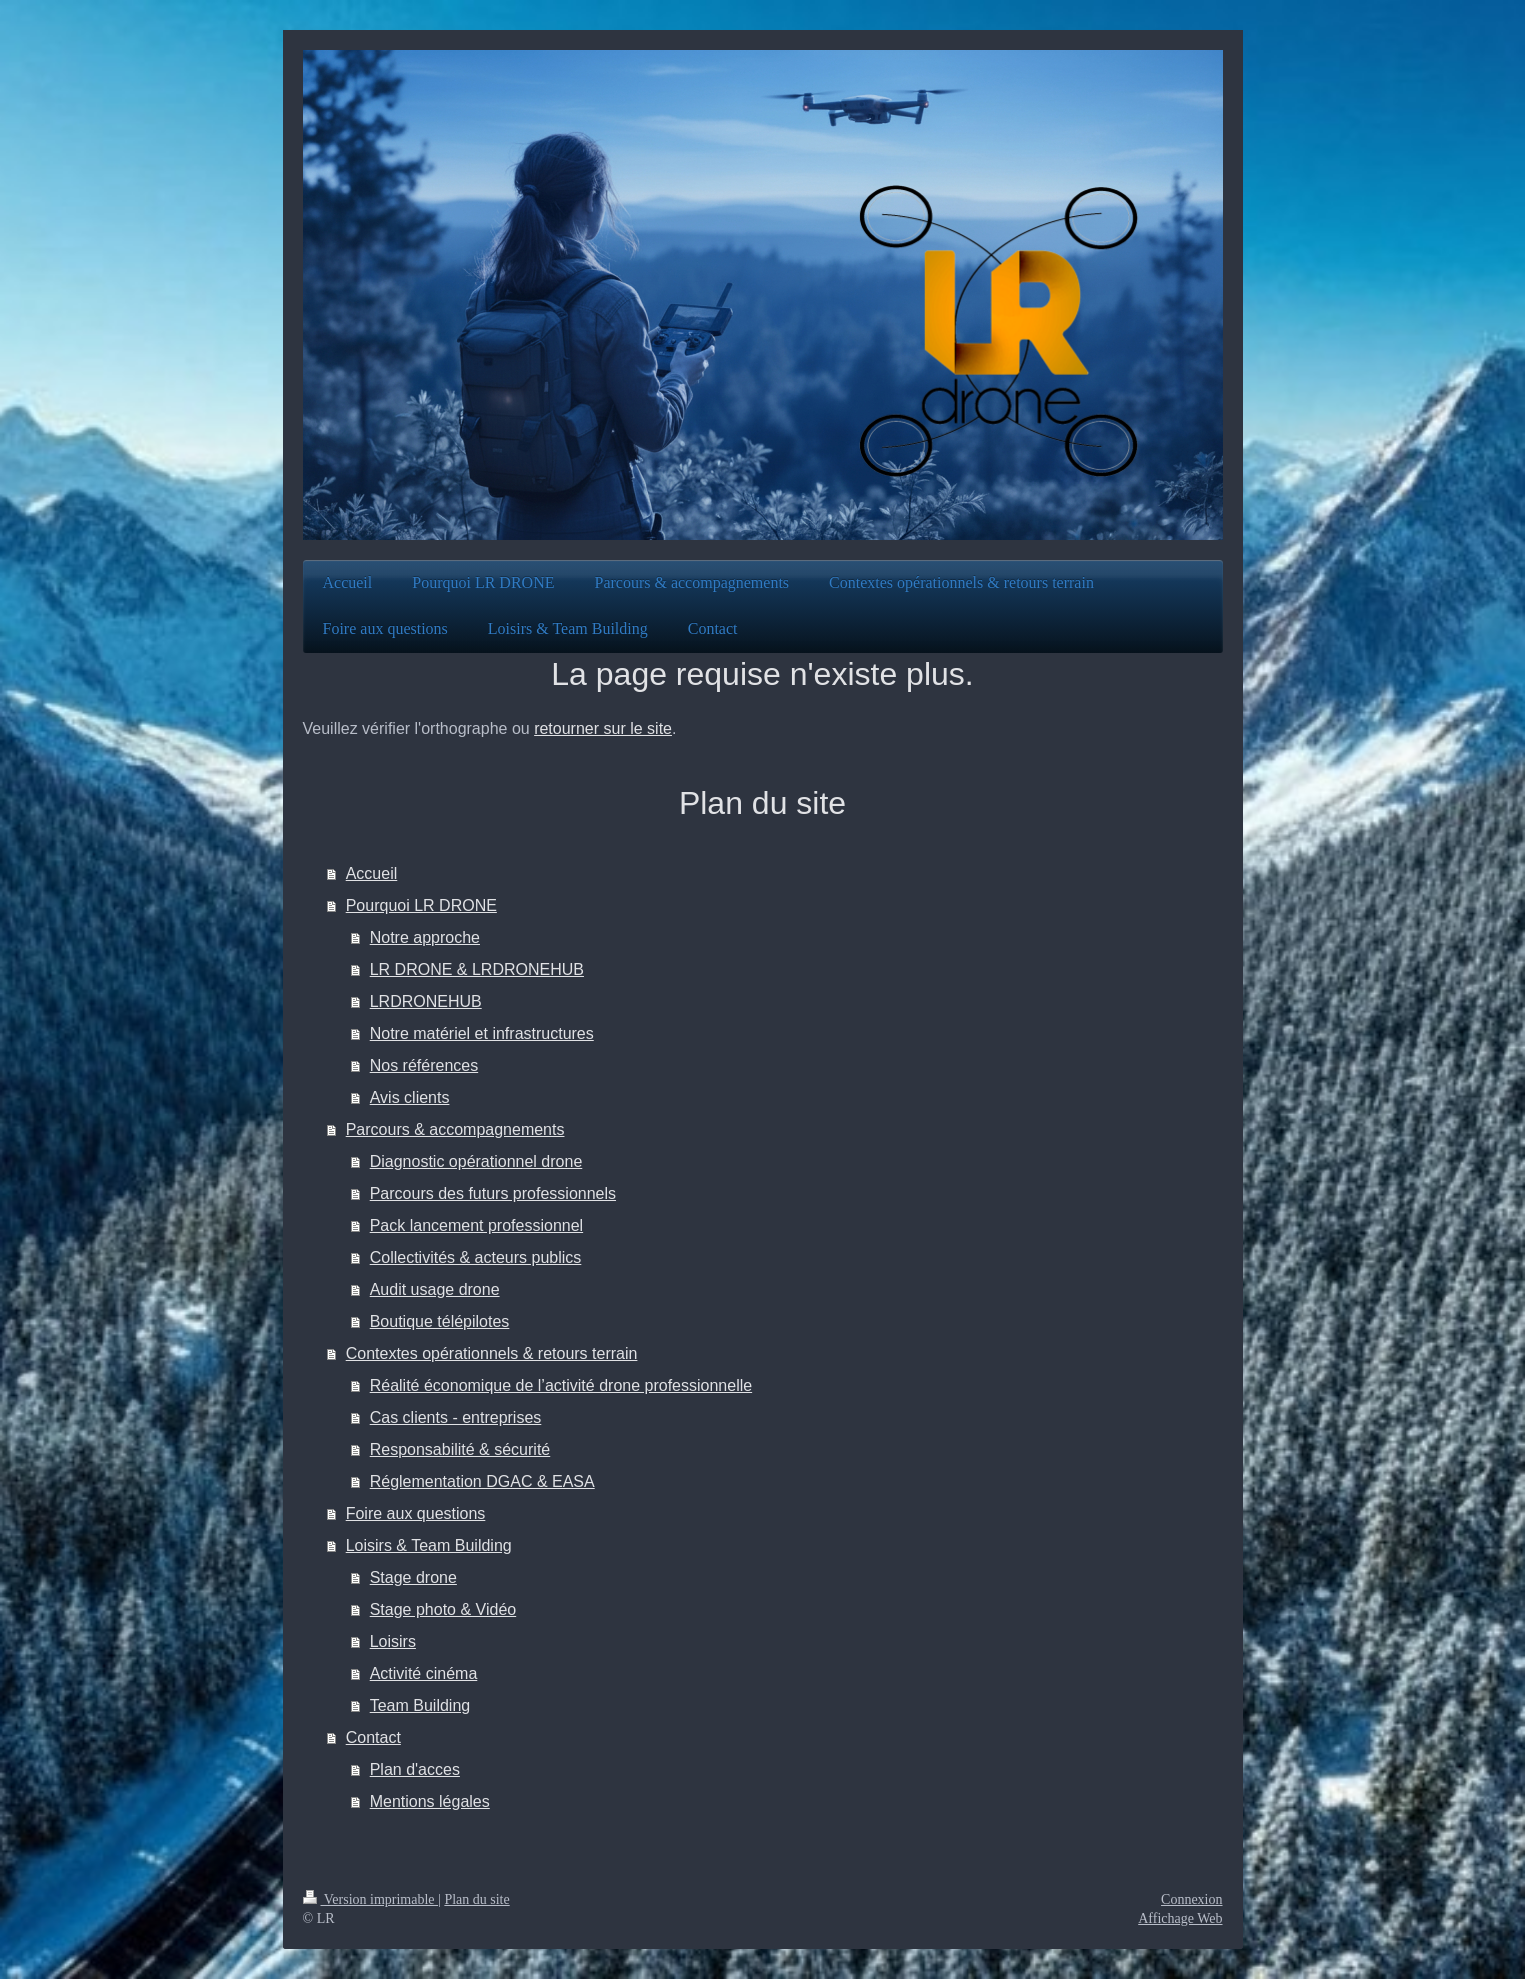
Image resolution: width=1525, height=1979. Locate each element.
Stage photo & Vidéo (443, 1609)
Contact (373, 1737)
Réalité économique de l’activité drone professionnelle (561, 1385)
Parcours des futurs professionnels (493, 1193)
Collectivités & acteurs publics (476, 1257)
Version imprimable (371, 1899)
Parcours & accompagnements (455, 1129)
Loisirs (393, 1641)
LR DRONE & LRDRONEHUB (477, 969)
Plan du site (476, 1899)
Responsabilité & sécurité (460, 1449)
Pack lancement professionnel (476, 1225)
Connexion (1191, 1899)
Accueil (372, 873)
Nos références (424, 1065)
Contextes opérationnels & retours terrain (492, 1353)
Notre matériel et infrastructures (482, 1033)
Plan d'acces (415, 1769)
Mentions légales (430, 1801)
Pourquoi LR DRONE (421, 905)
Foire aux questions (416, 1513)
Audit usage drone (435, 1289)
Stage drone (413, 1577)
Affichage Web (1180, 1918)
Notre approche (425, 937)
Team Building (420, 1705)
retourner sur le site (603, 728)
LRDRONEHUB (426, 1001)
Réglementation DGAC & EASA (482, 1481)
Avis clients (410, 1097)
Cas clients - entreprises (456, 1417)
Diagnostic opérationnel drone (476, 1161)
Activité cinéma (424, 1673)
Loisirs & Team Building (429, 1545)
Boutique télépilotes (440, 1321)
